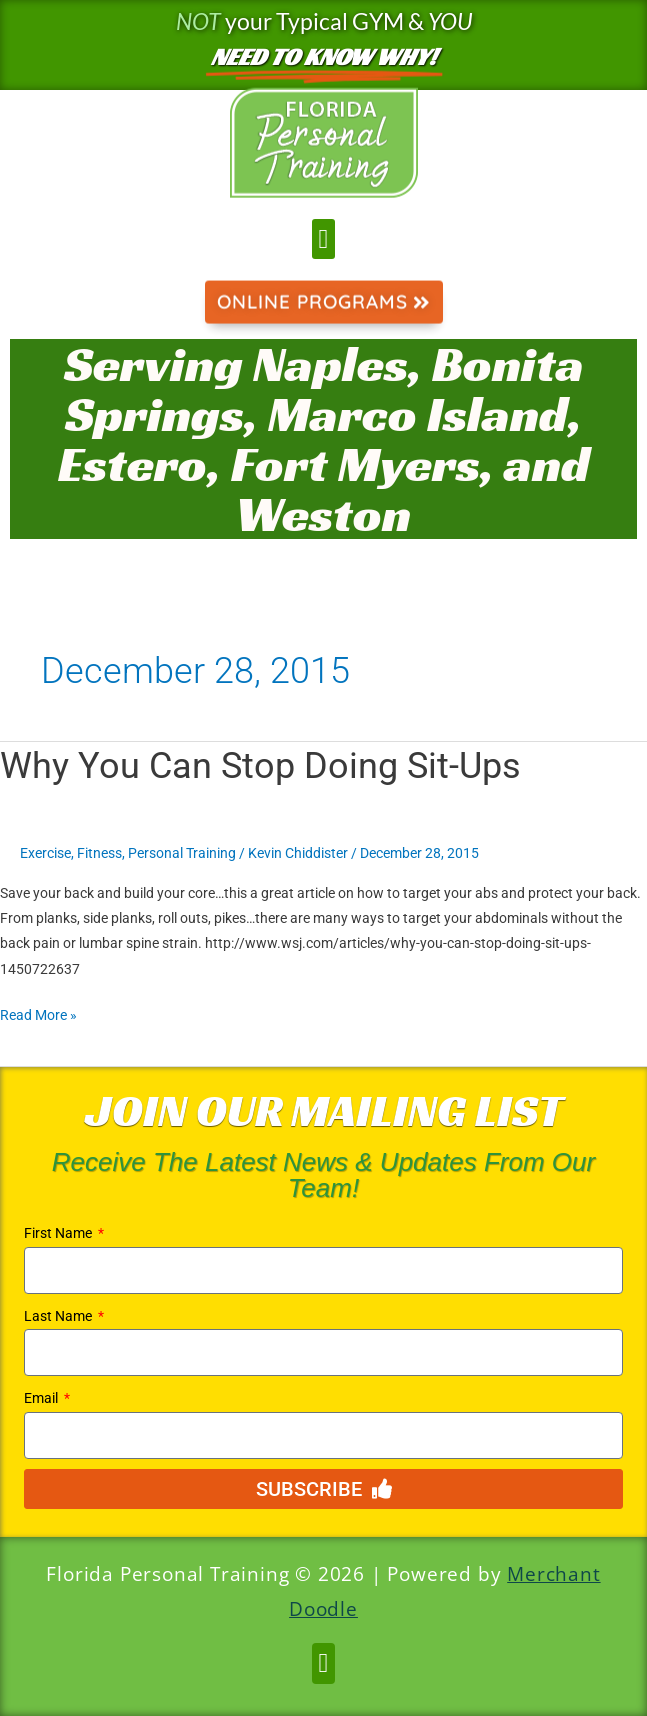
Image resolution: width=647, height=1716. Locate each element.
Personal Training (182, 853)
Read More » (38, 1013)
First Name (59, 1233)
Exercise (45, 853)
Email (42, 1398)
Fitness (99, 853)
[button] (323, 239)
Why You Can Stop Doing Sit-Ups (260, 765)
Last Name (59, 1316)
